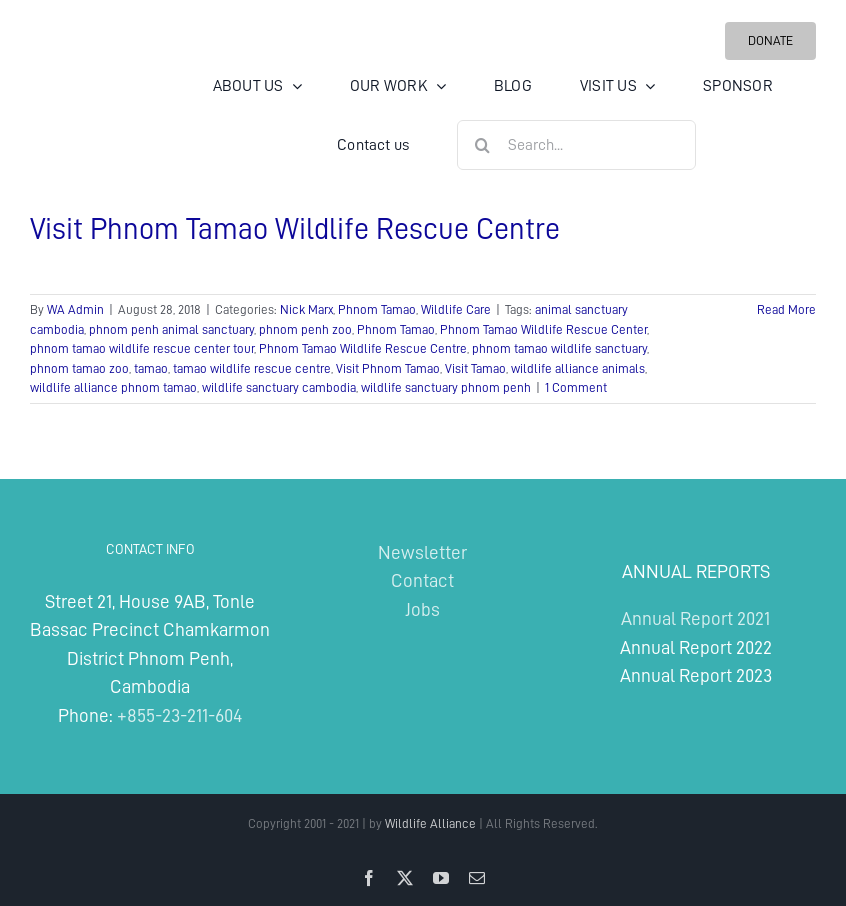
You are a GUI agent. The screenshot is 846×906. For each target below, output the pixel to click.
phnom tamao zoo (79, 368)
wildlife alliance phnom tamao (113, 387)
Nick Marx (306, 309)
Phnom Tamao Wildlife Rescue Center (543, 329)
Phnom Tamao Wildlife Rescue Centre (363, 348)
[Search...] (576, 145)
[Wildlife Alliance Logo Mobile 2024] (92, 83)
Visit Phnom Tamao (388, 368)
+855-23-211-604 (179, 715)
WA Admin (75, 309)
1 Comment (576, 387)
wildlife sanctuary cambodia (279, 387)
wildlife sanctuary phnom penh (446, 387)
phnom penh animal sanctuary (171, 329)
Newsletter (422, 552)
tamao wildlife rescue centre (252, 368)
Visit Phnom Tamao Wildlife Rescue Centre (295, 229)
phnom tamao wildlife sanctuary (559, 348)
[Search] (482, 145)
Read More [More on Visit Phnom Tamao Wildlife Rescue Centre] (786, 309)
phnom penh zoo (305, 329)
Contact (422, 580)
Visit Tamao (475, 368)
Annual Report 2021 (695, 618)
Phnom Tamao (377, 309)
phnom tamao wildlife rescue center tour (142, 348)
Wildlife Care (456, 309)
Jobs (422, 609)
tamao (151, 368)
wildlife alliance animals (578, 368)
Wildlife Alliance (430, 823)
